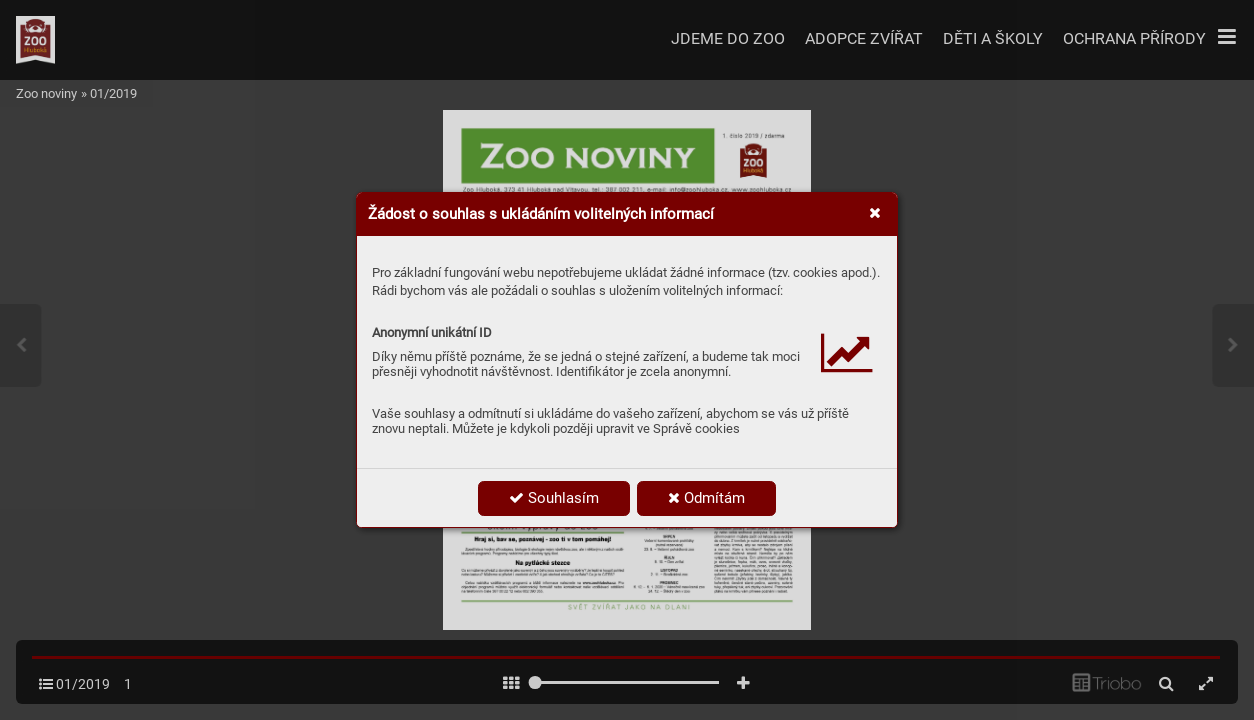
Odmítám (706, 498)
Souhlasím (554, 498)
